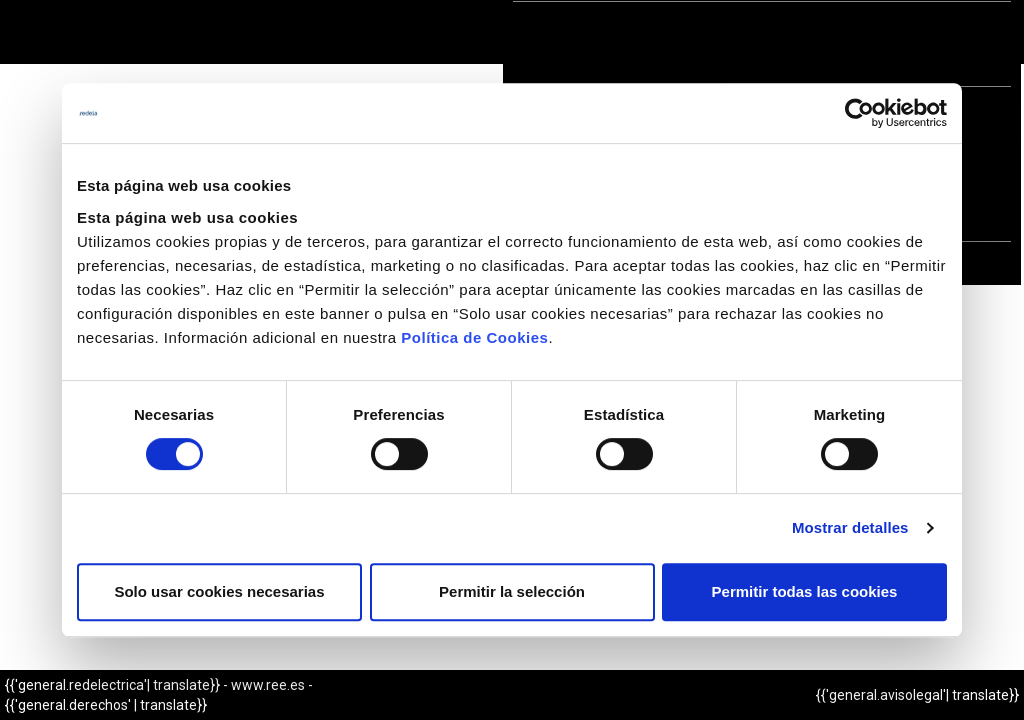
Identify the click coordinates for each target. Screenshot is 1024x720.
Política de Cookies (474, 337)
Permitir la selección (512, 591)
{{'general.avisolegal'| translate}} (917, 695)
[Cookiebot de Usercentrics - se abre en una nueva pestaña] (859, 113)
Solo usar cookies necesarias (219, 591)
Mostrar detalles (850, 527)
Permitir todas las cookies (805, 591)
